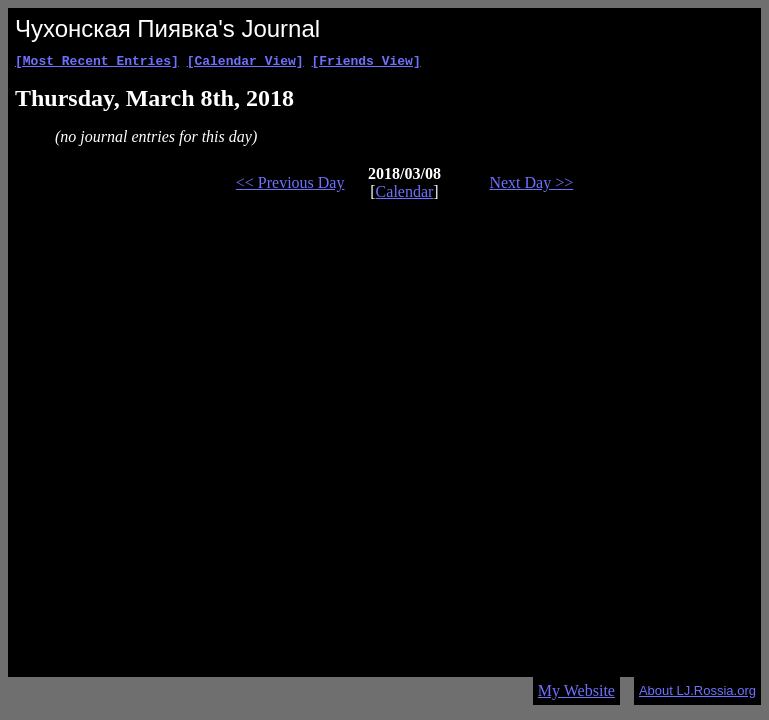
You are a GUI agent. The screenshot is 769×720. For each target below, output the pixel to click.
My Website (576, 690)
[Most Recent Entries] (97, 63)
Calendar (405, 194)
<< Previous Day (290, 185)
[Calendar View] (245, 63)
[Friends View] (365, 63)
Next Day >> (531, 185)
